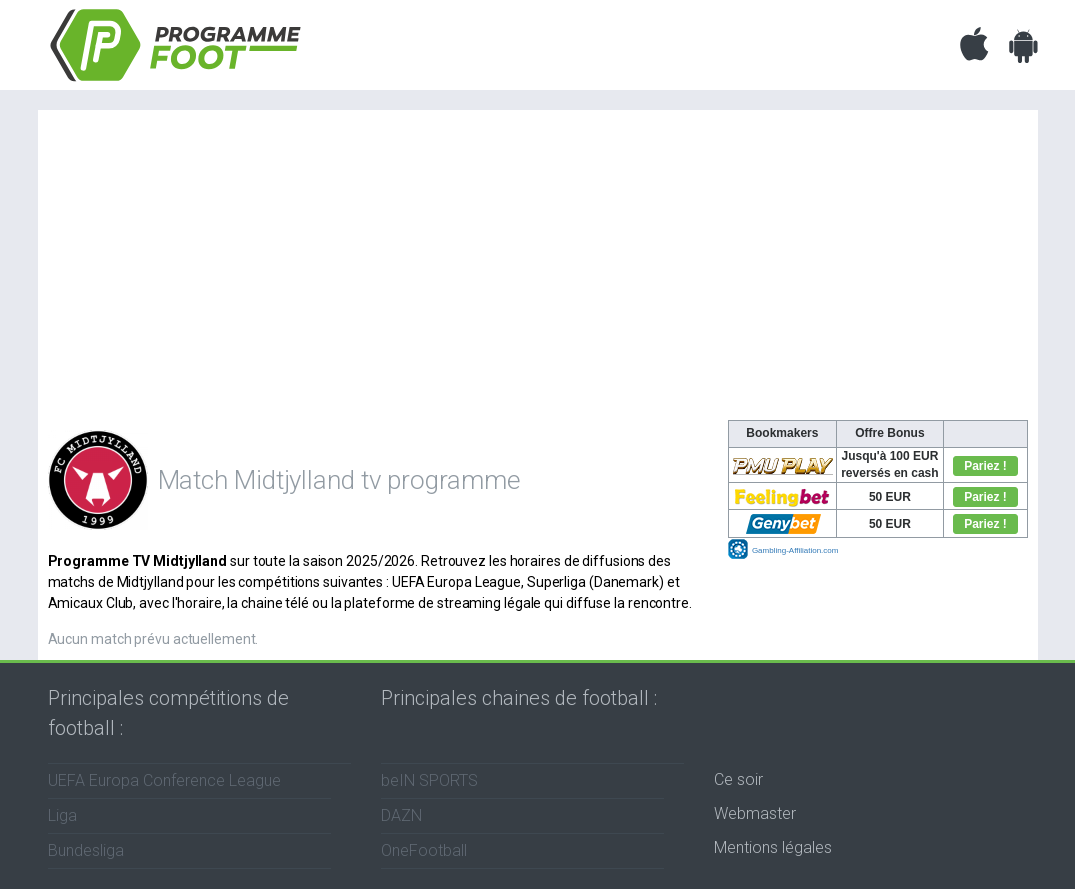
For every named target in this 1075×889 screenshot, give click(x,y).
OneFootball (424, 850)
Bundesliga (86, 850)
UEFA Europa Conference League (164, 780)
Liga (62, 815)
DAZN (401, 815)
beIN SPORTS (429, 780)
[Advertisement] (538, 270)
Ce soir (738, 779)
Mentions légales (773, 847)
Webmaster (755, 813)
